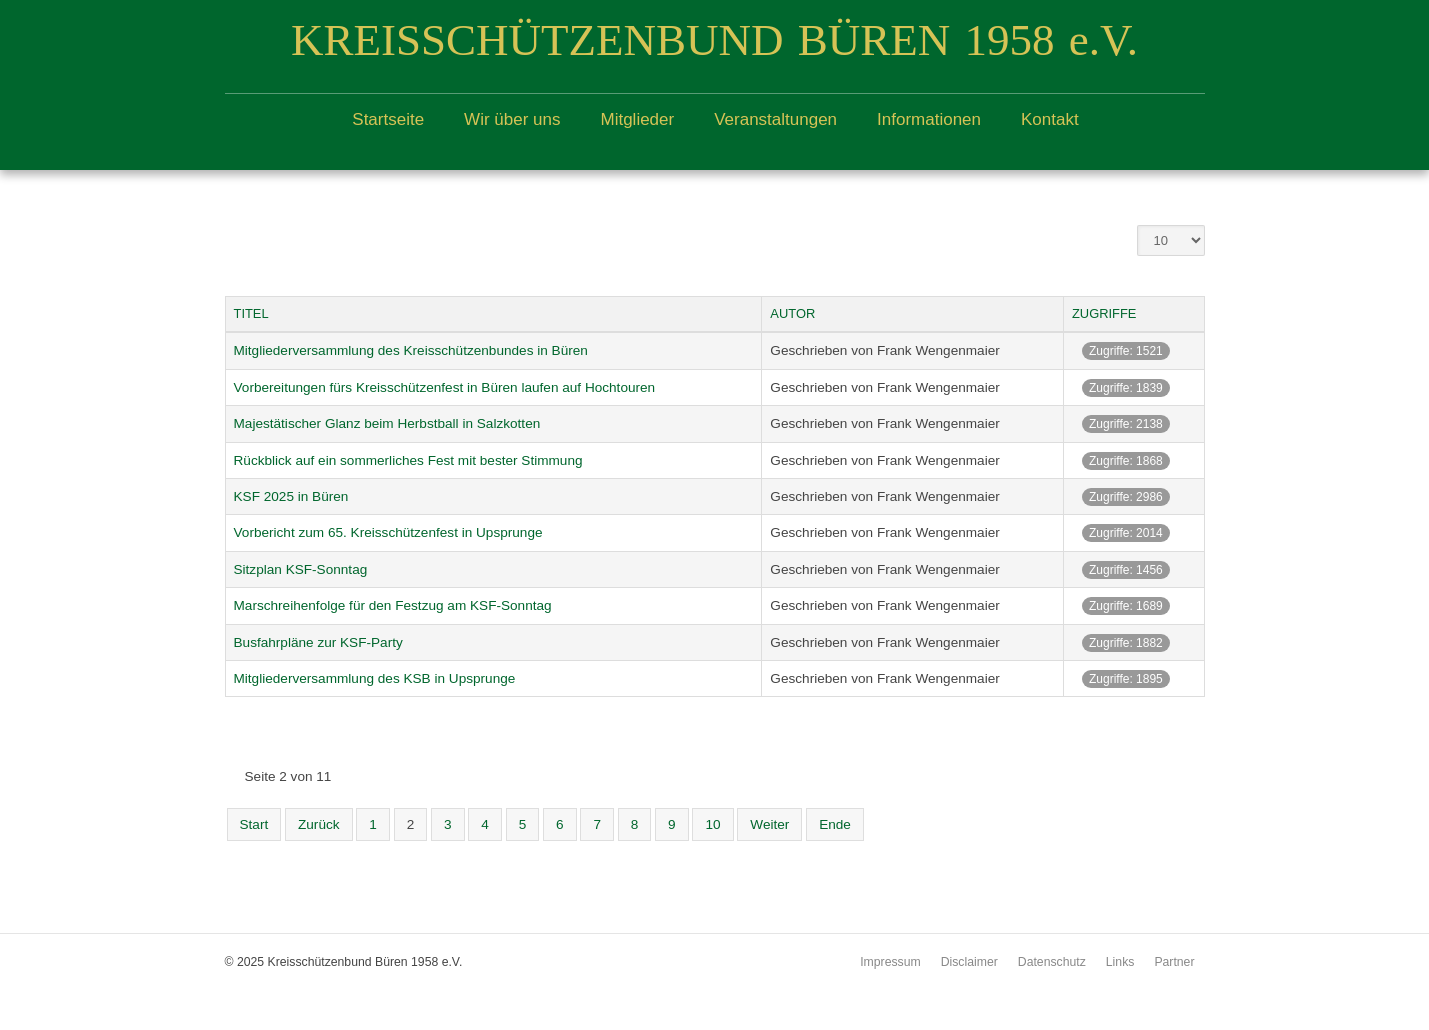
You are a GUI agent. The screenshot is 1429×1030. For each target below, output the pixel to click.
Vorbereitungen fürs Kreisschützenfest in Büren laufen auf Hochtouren (445, 387)
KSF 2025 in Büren (291, 496)
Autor (792, 313)
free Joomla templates (715, 1014)
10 (712, 824)
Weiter (769, 824)
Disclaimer (969, 962)
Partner (1174, 962)
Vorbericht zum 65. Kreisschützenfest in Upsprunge (388, 532)
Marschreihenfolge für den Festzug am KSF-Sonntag (393, 605)
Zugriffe (1104, 313)
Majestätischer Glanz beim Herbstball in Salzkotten (387, 423)
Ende (835, 824)
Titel (251, 313)
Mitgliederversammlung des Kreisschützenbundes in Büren (411, 350)
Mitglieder (637, 119)
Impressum (890, 962)
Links (1120, 962)
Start (254, 824)
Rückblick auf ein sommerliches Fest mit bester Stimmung (408, 460)
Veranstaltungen (775, 119)
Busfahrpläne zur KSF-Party (318, 642)
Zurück (319, 824)
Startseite (388, 119)
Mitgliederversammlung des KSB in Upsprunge (375, 678)
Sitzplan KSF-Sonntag (301, 569)
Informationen (929, 119)
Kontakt (1050, 119)
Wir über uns (512, 119)
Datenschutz (1052, 962)
